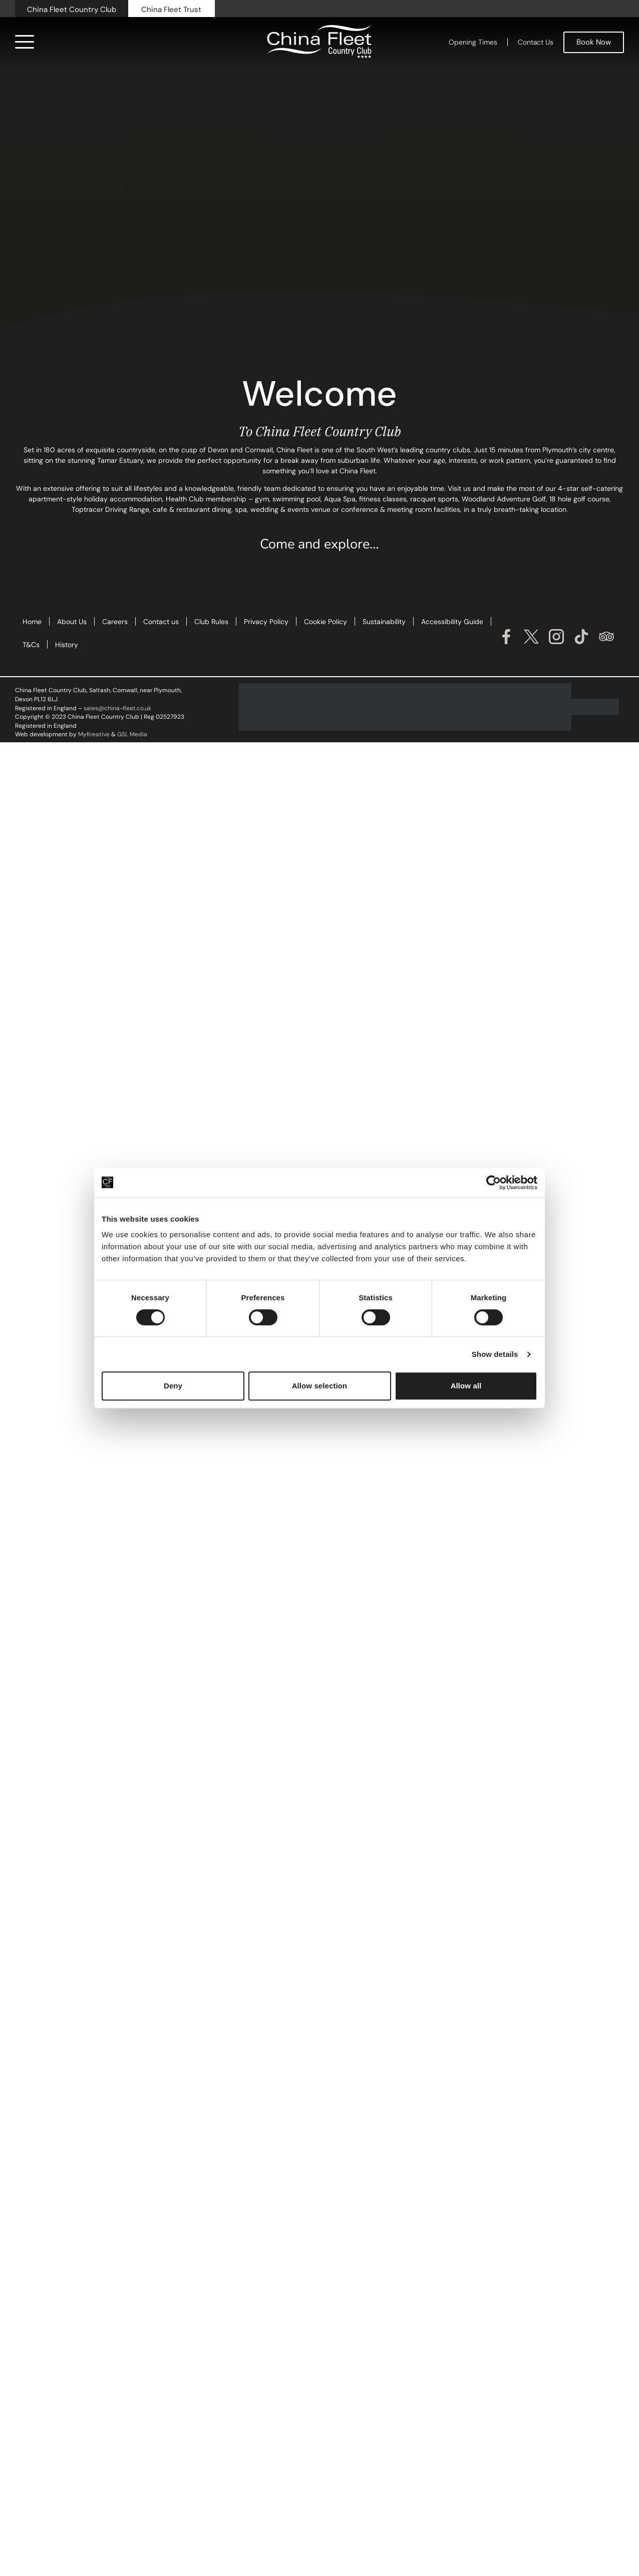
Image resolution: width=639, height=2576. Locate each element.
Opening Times (473, 42)
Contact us (161, 621)
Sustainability (384, 621)
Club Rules (211, 621)
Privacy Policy (266, 621)
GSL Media (132, 734)
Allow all (466, 1385)
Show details (495, 1354)
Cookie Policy (325, 621)
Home (32, 621)
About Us (72, 621)
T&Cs (31, 644)
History (66, 644)
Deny (173, 1385)
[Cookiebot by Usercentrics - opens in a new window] (493, 1182)
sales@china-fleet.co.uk (117, 708)
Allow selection (320, 1385)
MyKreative (94, 734)
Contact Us (535, 42)
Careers (115, 621)
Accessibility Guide (452, 621)
